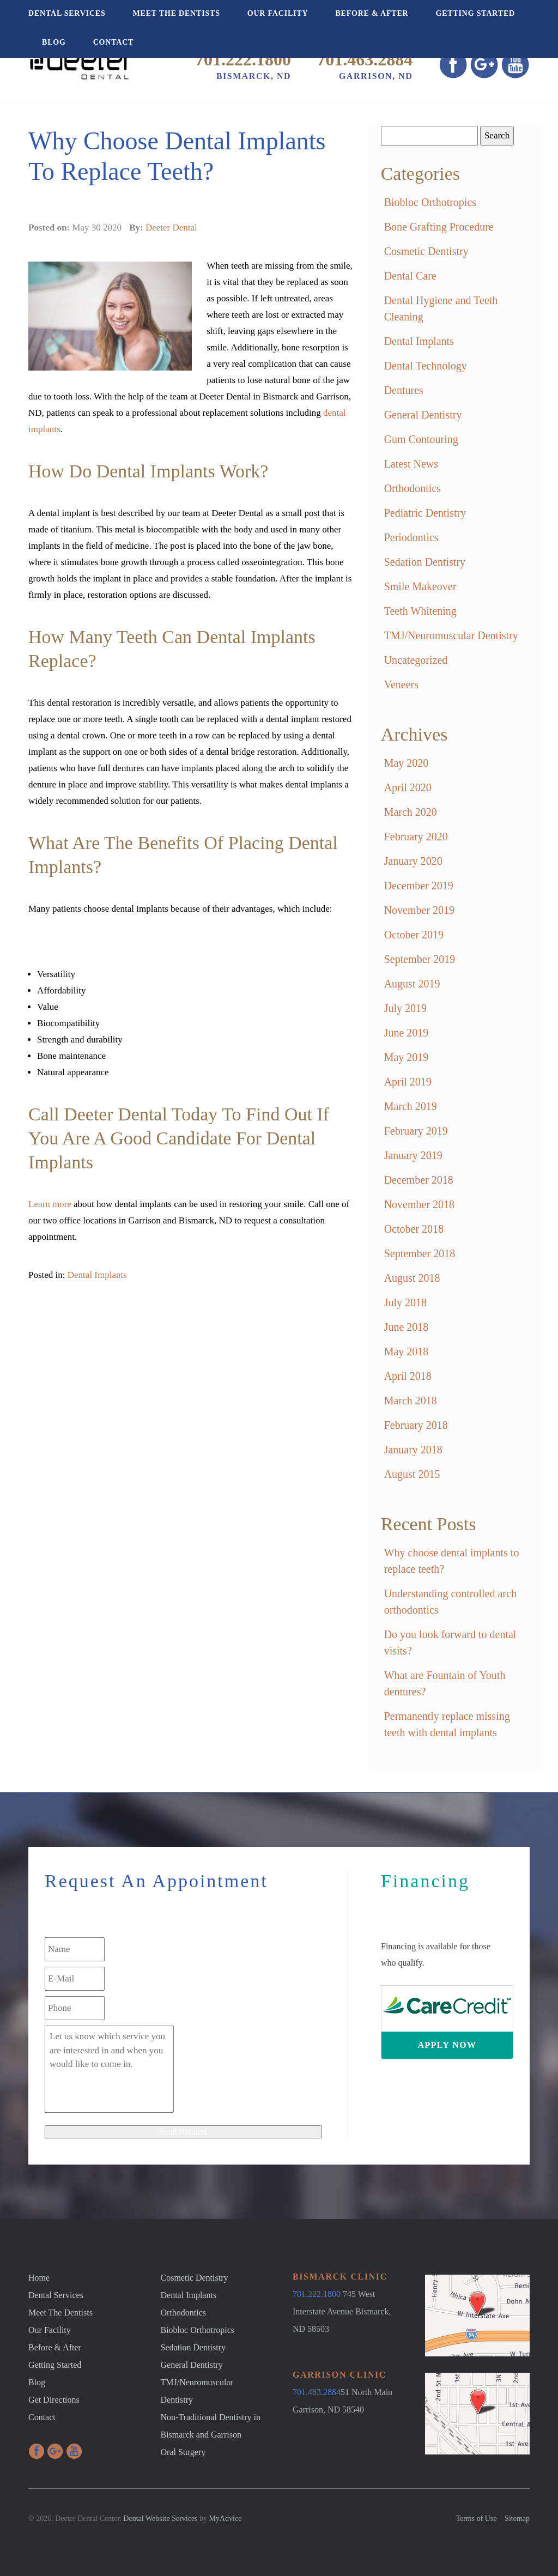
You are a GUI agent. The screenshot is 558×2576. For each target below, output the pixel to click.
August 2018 (412, 1278)
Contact (113, 42)
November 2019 (419, 910)
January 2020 (413, 861)
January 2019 (413, 1155)
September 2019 (420, 959)
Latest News (411, 464)
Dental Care (410, 276)
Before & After (371, 13)
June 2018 (406, 1327)
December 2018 (418, 1180)
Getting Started (474, 13)
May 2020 (406, 763)
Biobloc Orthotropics (430, 202)
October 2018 (414, 1229)
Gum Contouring (421, 439)
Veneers (401, 684)
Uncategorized (416, 660)
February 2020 (416, 836)
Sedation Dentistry (424, 562)
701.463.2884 (365, 59)
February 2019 (416, 1131)
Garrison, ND (376, 76)
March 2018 (410, 1401)
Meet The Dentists (176, 13)
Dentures (403, 390)
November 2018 (419, 1204)
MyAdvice (225, 2518)
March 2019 (410, 1106)
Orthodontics (412, 488)
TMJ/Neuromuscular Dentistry (451, 635)
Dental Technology (425, 366)
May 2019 (406, 1057)
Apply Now (447, 2045)
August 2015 (412, 1474)
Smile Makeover (420, 586)
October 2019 (414, 935)
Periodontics (411, 537)
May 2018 (406, 1351)
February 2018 (416, 1425)
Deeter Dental (171, 227)
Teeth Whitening (420, 611)
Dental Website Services (160, 2518)
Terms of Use (476, 2518)
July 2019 (405, 1008)
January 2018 (413, 1450)
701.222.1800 (243, 59)
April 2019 (408, 1082)
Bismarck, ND (253, 76)
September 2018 (420, 1253)
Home (39, 2277)
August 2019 (412, 984)
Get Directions (54, 2399)
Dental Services (67, 13)
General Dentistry (423, 415)
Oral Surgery (183, 2452)
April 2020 (408, 787)
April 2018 (408, 1376)
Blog (54, 42)
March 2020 (410, 812)
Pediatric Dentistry (425, 513)
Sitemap (517, 2518)
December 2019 (418, 886)
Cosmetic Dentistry (426, 251)
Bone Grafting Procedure (439, 227)
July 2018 (405, 1302)
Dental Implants (97, 1275)
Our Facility (277, 13)
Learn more (49, 1204)
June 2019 (406, 1033)
